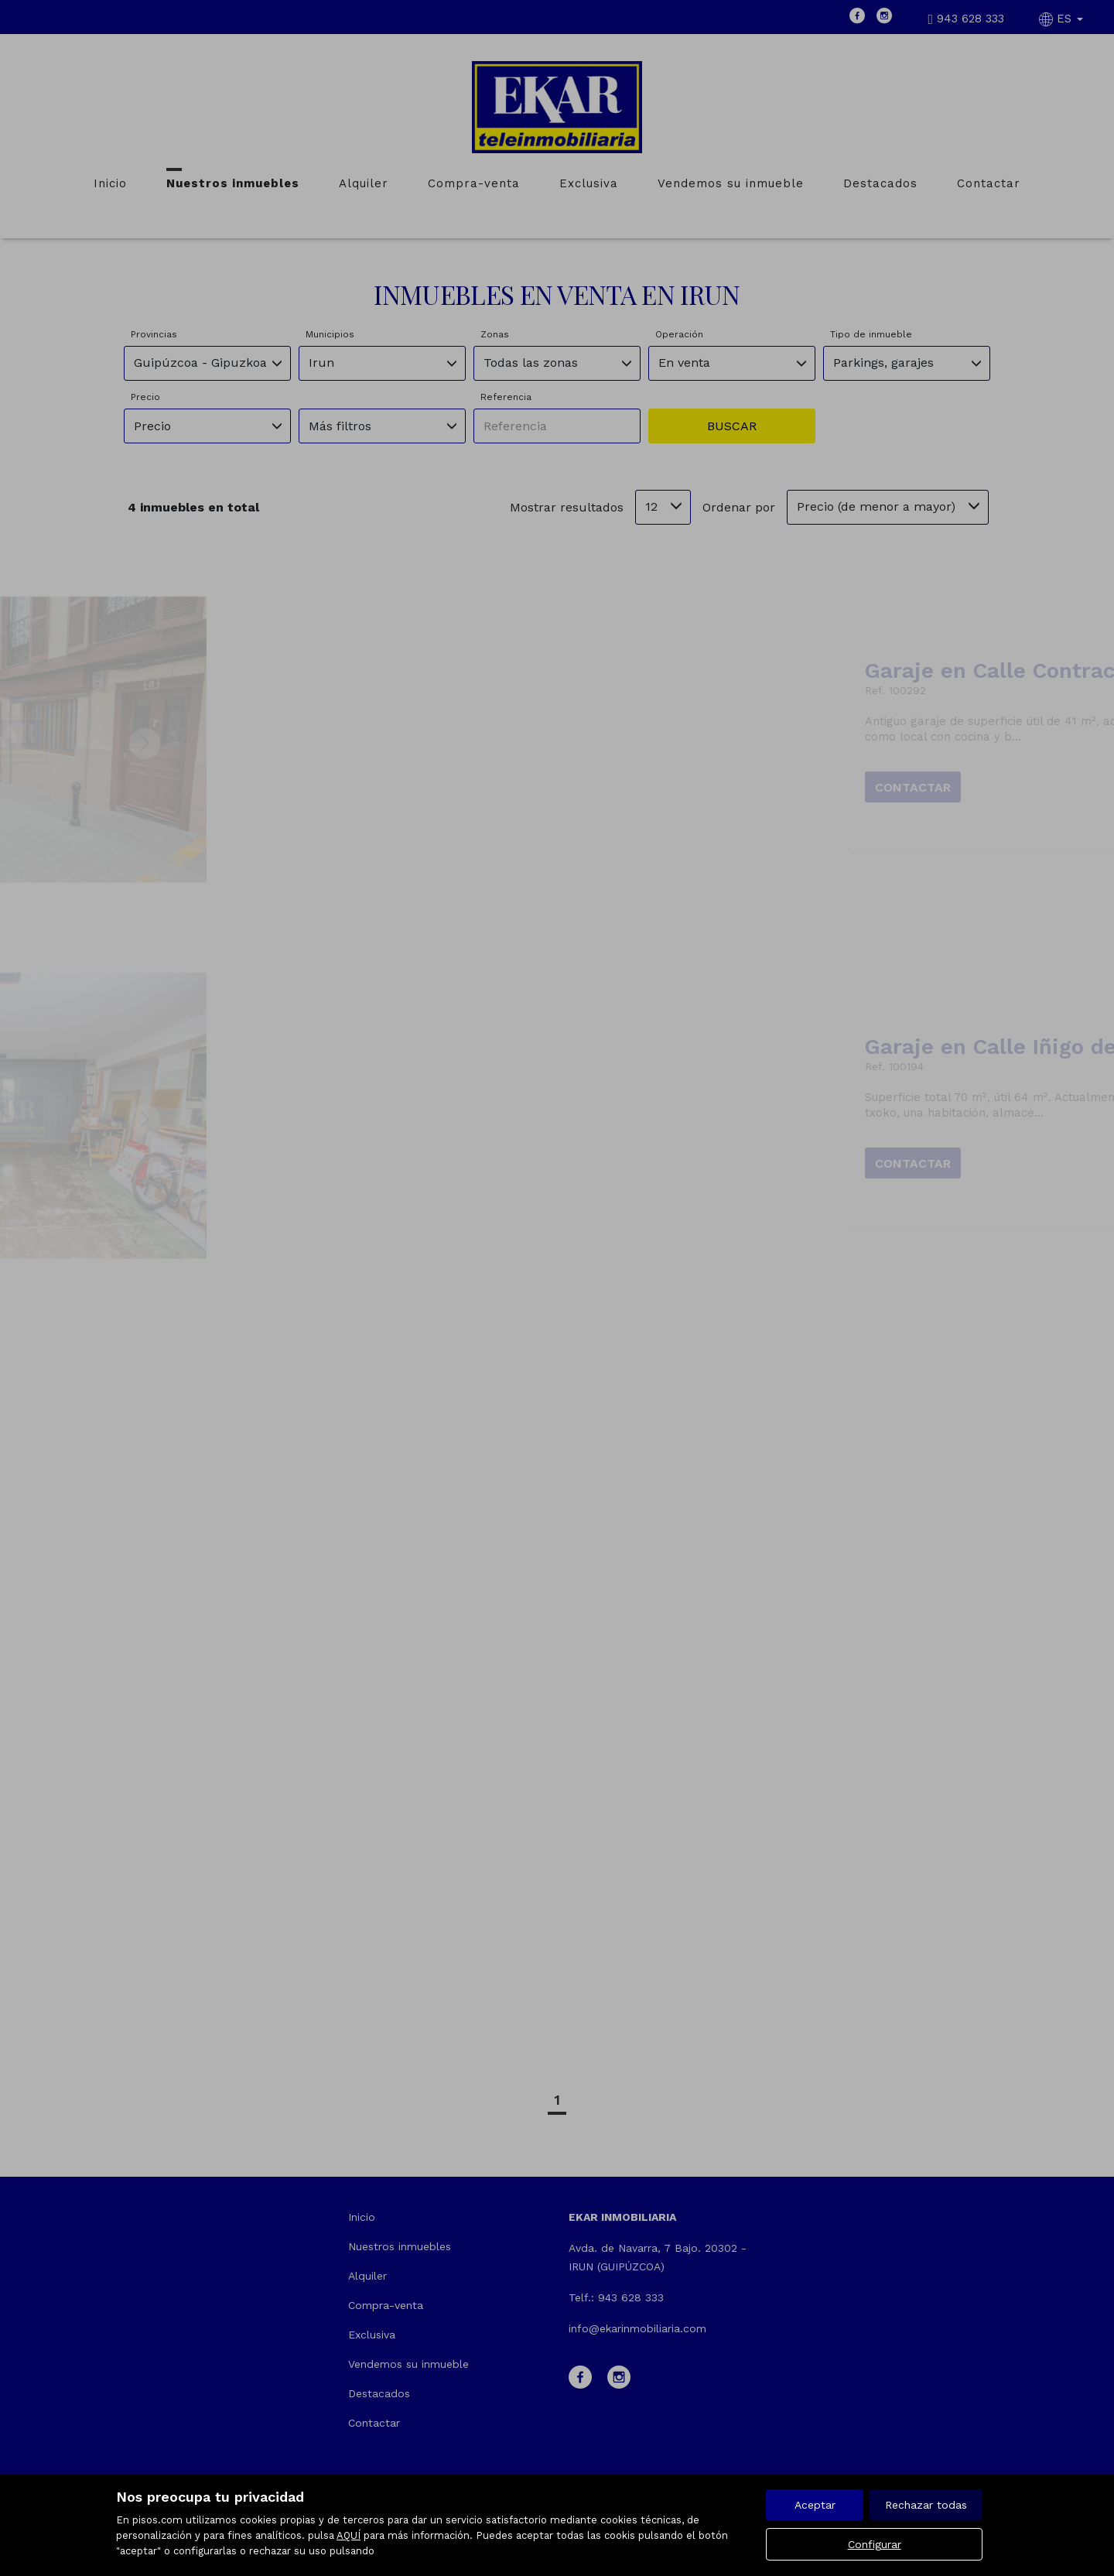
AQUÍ (349, 2535)
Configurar (874, 2544)
